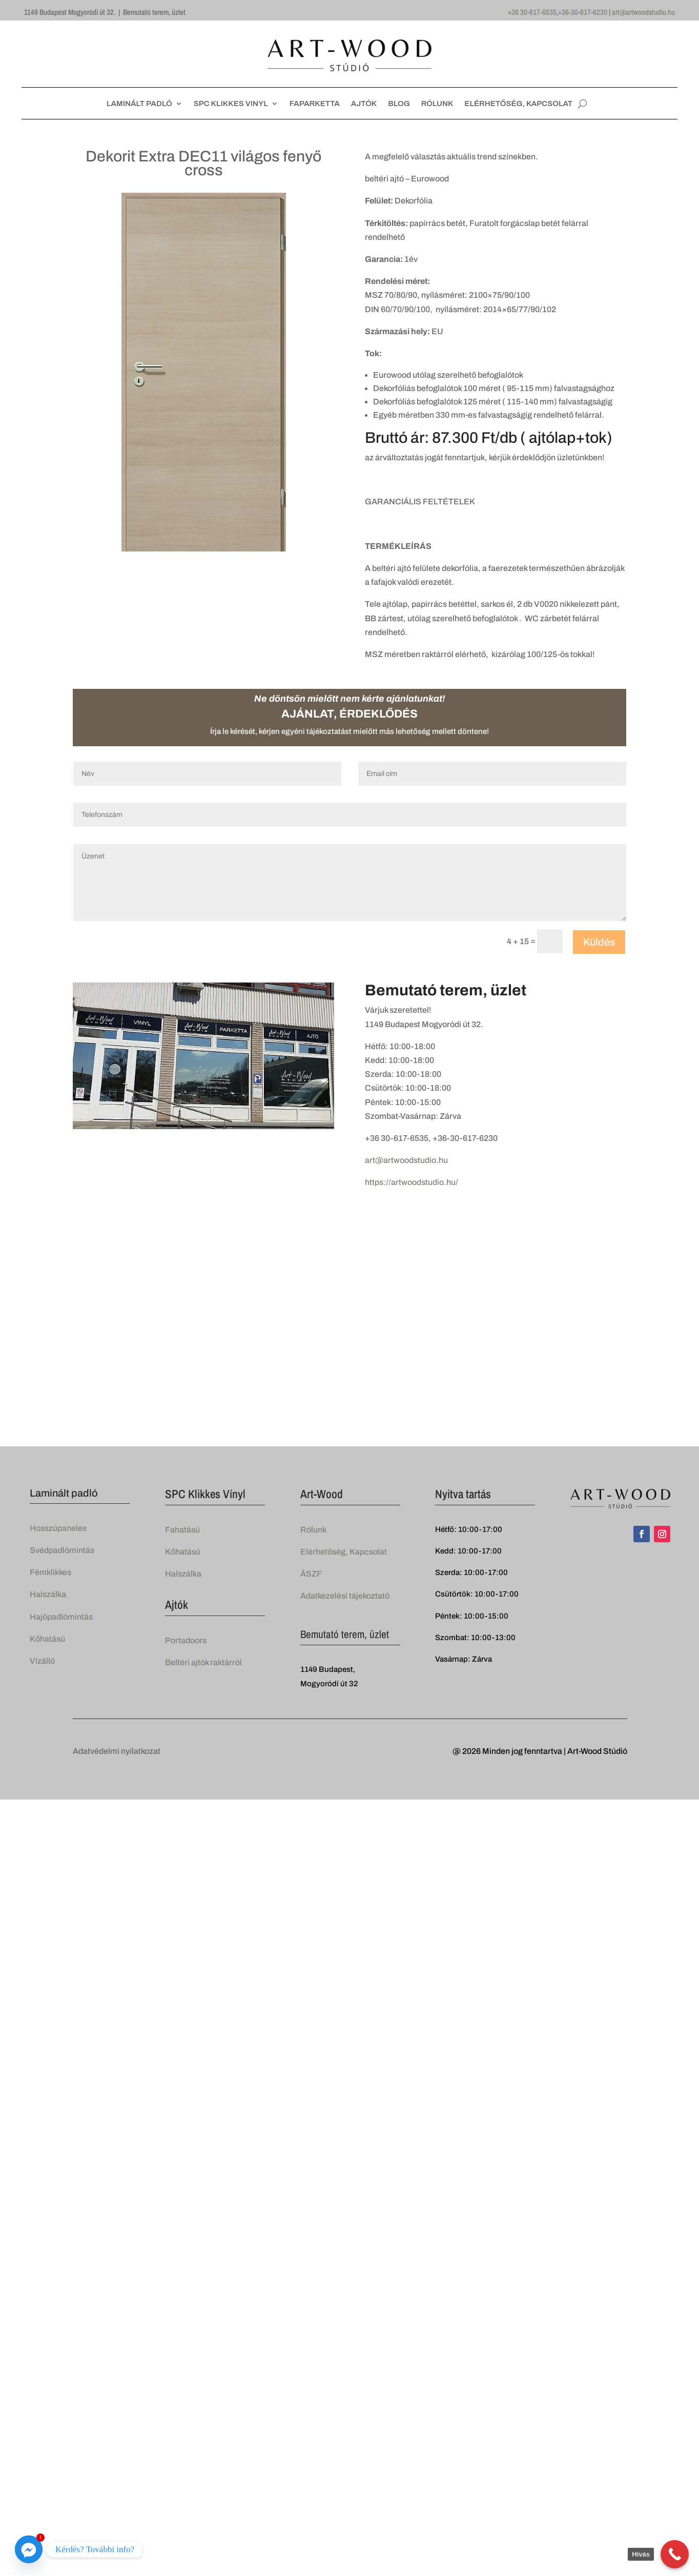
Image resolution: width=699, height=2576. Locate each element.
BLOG (398, 104)
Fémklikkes (50, 1572)
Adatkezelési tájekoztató (344, 1595)
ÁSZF (311, 1573)
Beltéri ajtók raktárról (203, 1662)
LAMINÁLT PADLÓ (139, 104)
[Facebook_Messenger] (29, 2549)
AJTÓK (364, 104)
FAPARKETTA (315, 104)
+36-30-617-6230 (582, 12)
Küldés (599, 942)
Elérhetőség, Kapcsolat (343, 1551)
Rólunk (313, 1529)
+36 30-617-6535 (532, 12)
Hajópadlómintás (61, 1616)
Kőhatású (47, 1638)
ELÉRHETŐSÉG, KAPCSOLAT (518, 104)
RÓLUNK (437, 104)
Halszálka (48, 1594)
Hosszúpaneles (58, 1528)
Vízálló (42, 1661)
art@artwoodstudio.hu (643, 12)
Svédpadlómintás (62, 1550)
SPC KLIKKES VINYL (231, 104)
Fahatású (182, 1529)
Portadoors (186, 1640)
